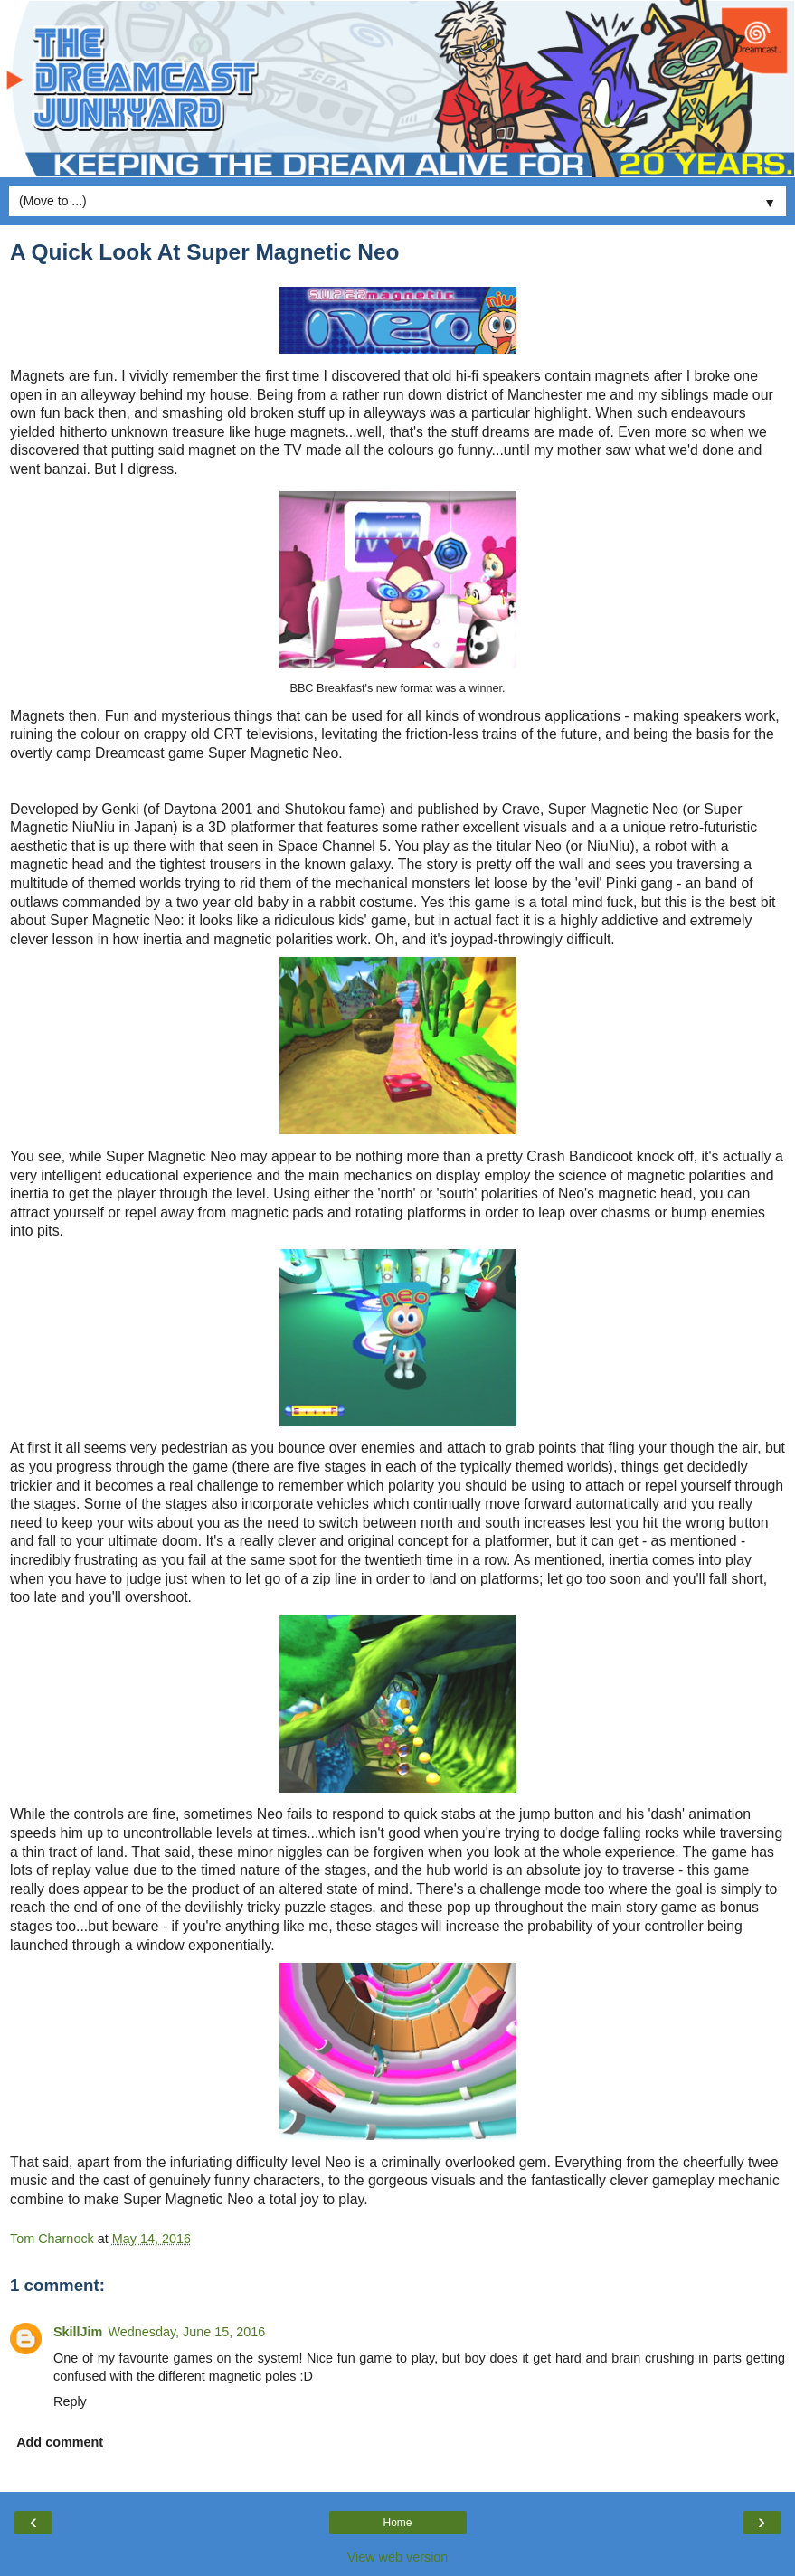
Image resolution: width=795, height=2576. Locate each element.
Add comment (59, 2442)
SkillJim (77, 2332)
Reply (70, 2401)
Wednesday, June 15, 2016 (186, 2332)
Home (397, 2522)
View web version (398, 2557)
